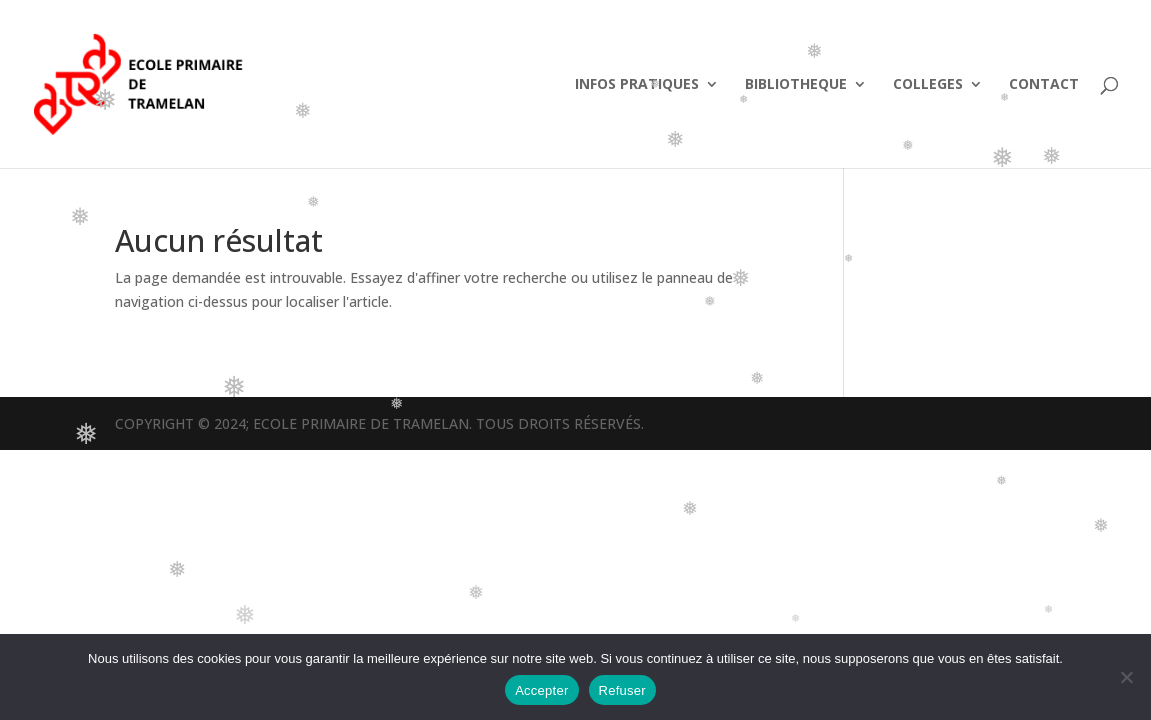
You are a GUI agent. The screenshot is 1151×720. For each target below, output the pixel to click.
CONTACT (1044, 85)
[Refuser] (1126, 677)
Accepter (541, 690)
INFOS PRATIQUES (637, 85)
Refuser (622, 690)
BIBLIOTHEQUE (796, 85)
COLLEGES (928, 85)
